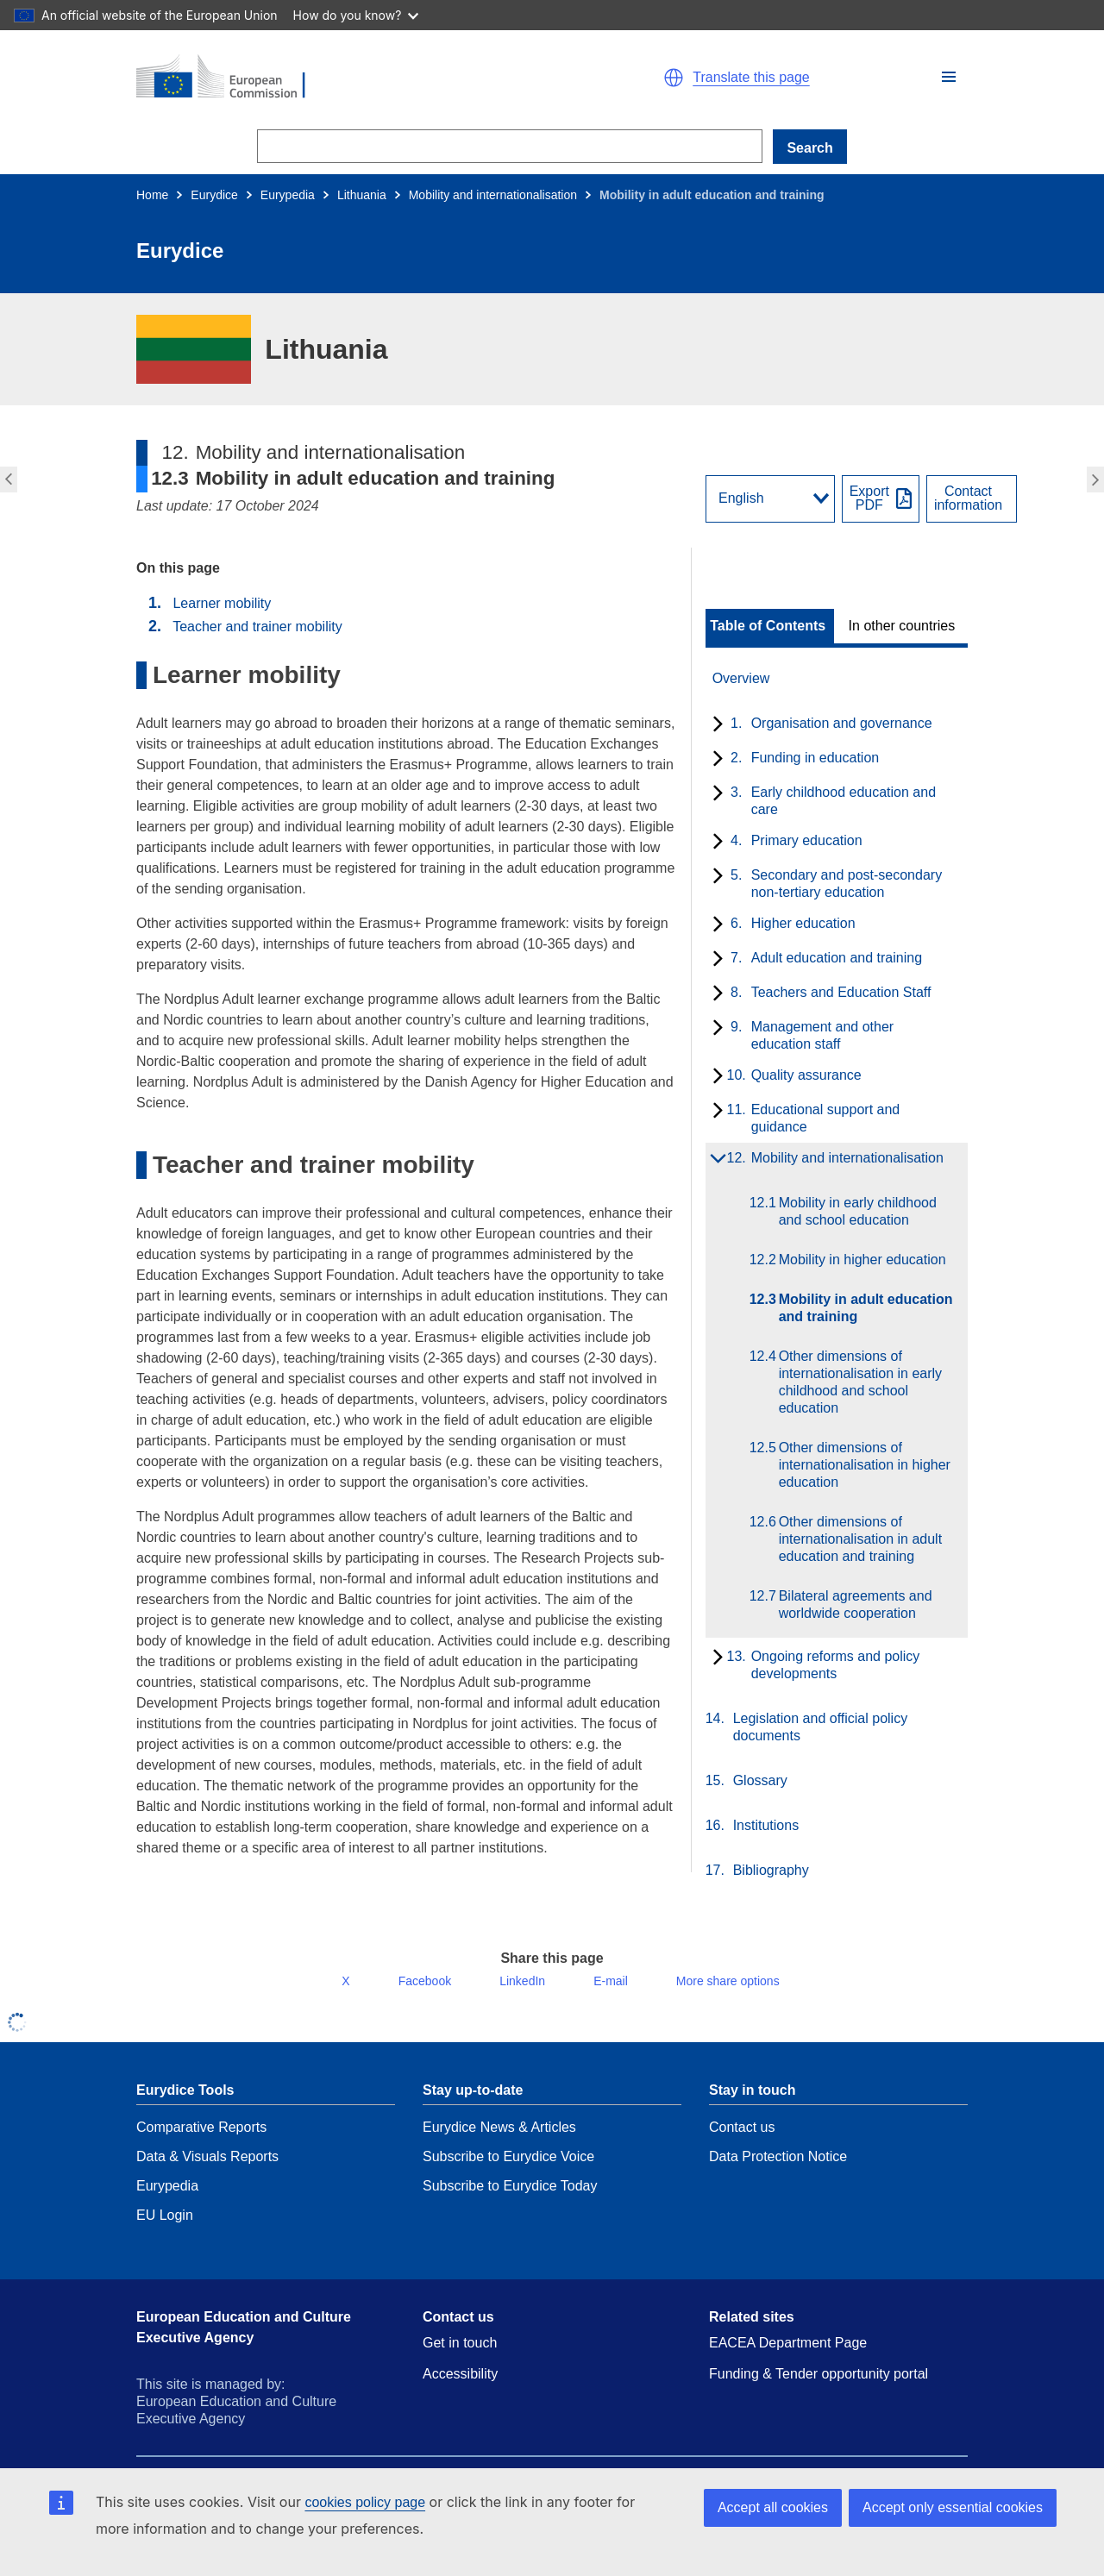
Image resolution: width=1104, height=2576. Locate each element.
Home (152, 195)
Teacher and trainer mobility (257, 626)
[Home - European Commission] (336, 78)
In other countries (902, 626)
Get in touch (460, 2356)
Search (809, 148)
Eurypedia (287, 195)
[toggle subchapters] (715, 725)
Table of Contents (767, 626)
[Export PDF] (880, 499)
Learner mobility (221, 603)
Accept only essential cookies (952, 2507)
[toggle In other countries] (903, 626)
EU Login (164, 2229)
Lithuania (361, 195)
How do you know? (356, 15)
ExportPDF (869, 498)
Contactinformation (968, 498)
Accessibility (460, 2387)
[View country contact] (971, 499)
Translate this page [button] (751, 78)
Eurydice (214, 195)
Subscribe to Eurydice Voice (508, 2170)
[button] (949, 77)
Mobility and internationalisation (493, 195)
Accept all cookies (773, 2507)
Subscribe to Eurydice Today (510, 2199)
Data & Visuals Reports (207, 2170)
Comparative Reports (201, 2141)
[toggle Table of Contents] (770, 626)
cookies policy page (364, 2502)
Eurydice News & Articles (499, 2141)
